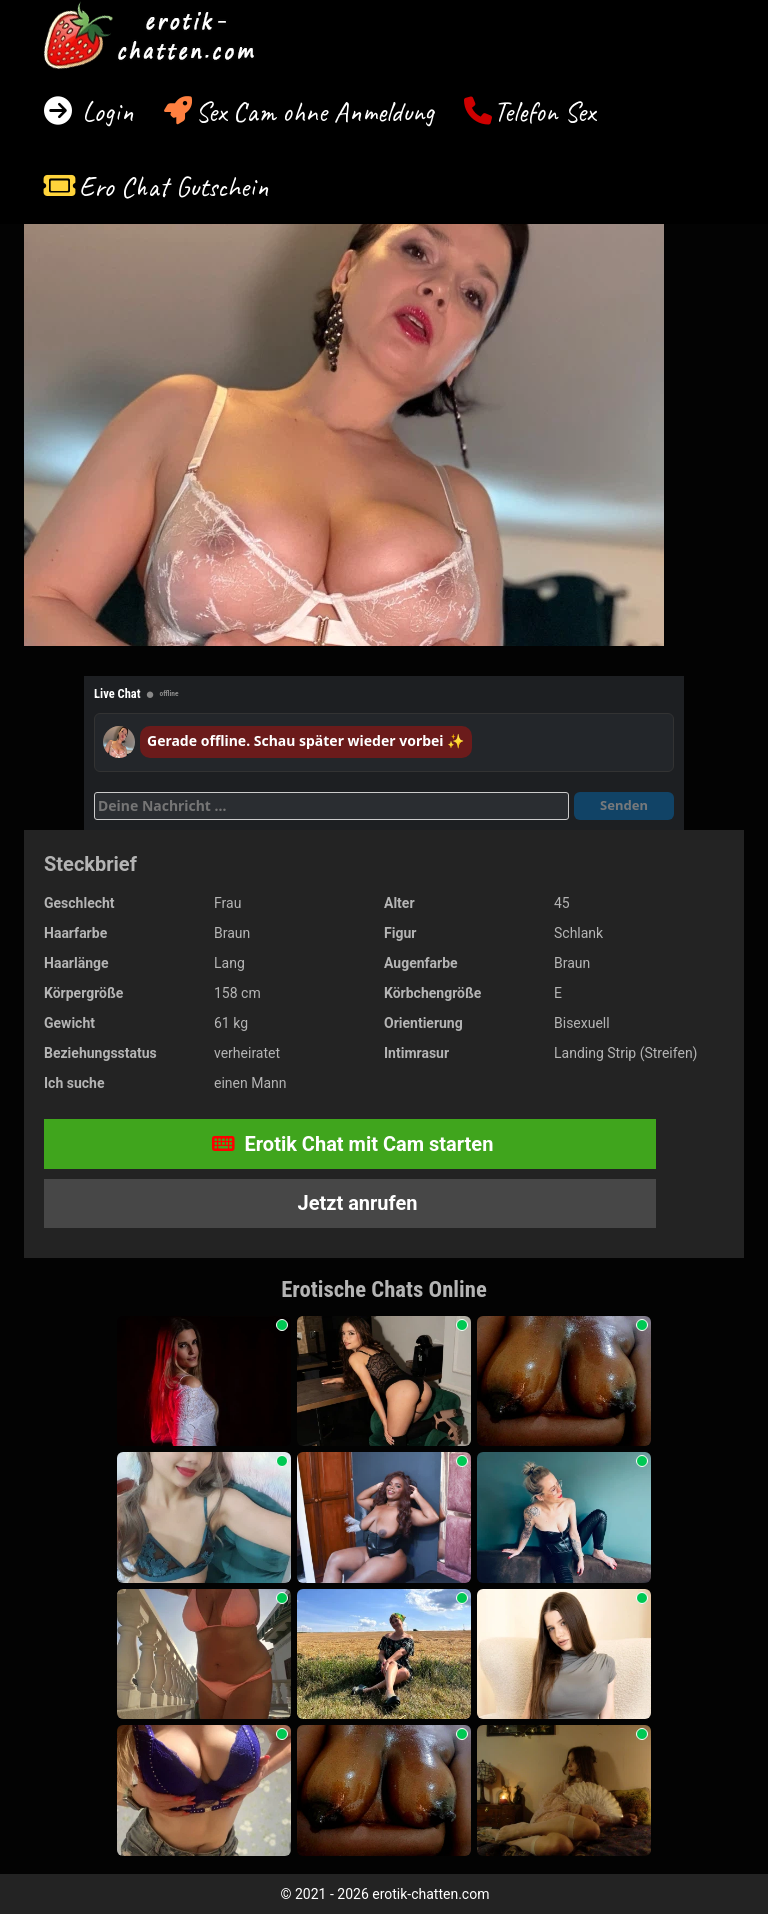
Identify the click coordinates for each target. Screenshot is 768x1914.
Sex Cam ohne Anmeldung (314, 111)
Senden (624, 805)
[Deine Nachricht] (331, 806)
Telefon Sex (544, 111)
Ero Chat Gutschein (174, 186)
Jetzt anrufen (355, 1203)
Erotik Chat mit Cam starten (353, 1144)
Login (104, 111)
